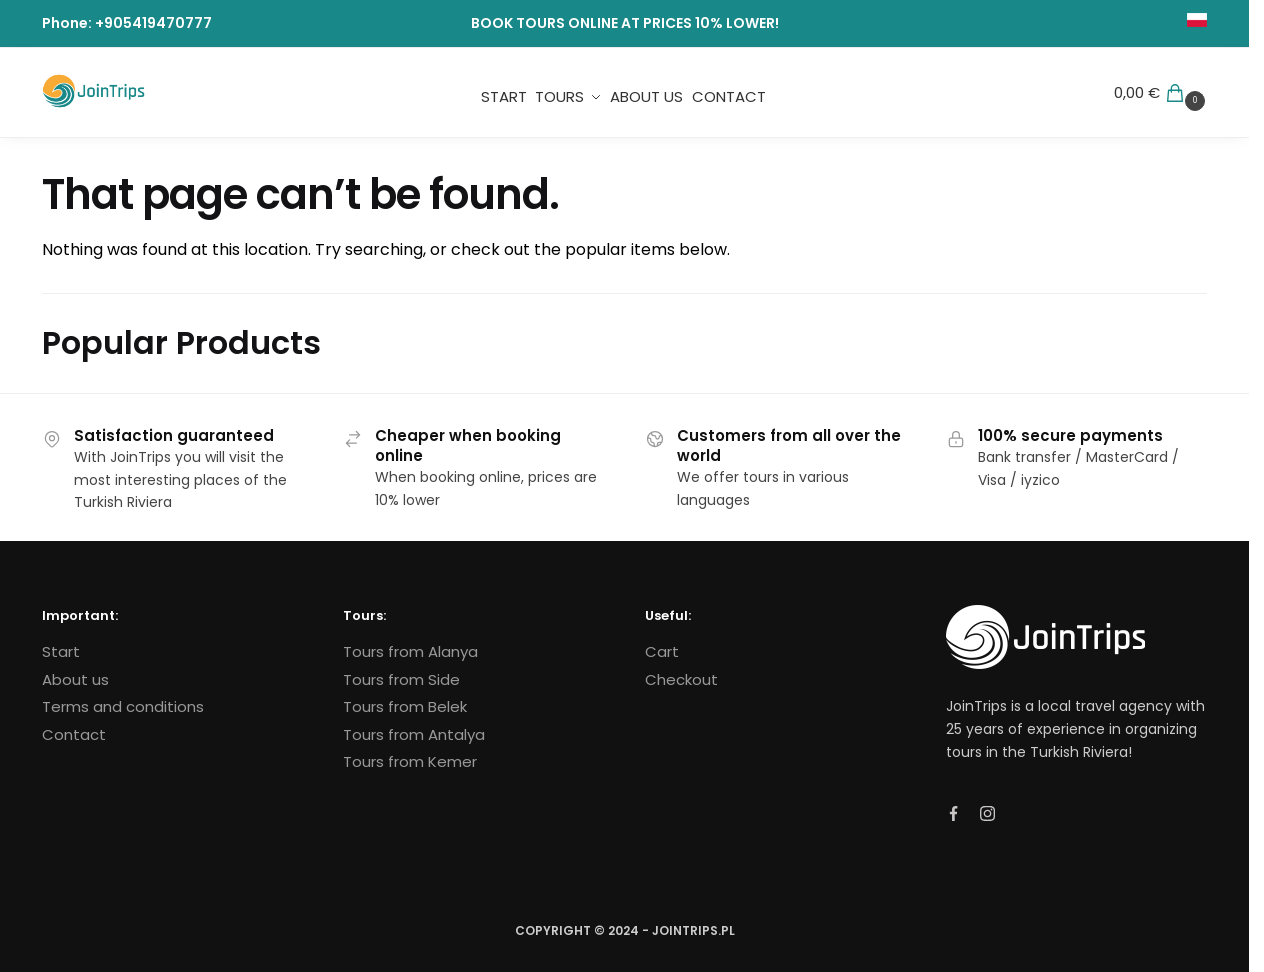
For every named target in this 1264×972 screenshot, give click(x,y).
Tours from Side (401, 679)
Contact (74, 734)
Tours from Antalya (414, 734)
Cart (662, 651)
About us (75, 679)
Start (61, 651)
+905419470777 (153, 23)
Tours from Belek (405, 706)
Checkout (681, 679)
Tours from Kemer (410, 761)
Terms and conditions (123, 706)
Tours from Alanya (410, 651)
